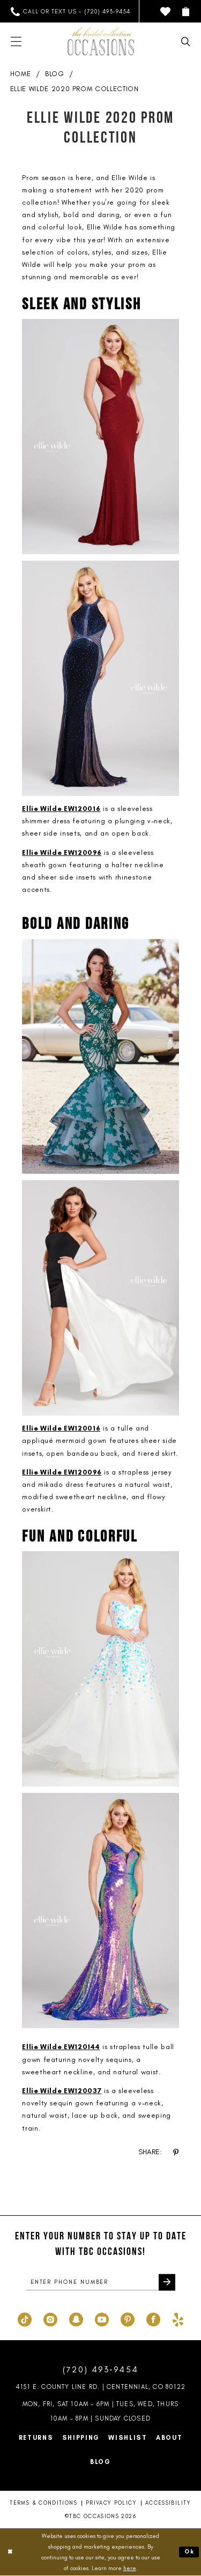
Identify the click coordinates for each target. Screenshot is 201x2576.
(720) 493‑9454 (101, 2370)
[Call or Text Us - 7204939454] (70, 11)
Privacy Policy (111, 2503)
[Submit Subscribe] (166, 2282)
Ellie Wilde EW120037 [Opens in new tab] (61, 2091)
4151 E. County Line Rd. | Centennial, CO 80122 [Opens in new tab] (100, 2387)
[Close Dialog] (10, 2553)
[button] (186, 11)
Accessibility (168, 2503)
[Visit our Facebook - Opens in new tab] (153, 2319)
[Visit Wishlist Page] (165, 11)
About (169, 2438)
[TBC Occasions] (101, 41)
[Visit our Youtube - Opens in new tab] (101, 2319)
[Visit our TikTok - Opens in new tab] (24, 2319)
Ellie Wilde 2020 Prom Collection (74, 89)
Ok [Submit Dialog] (189, 2552)
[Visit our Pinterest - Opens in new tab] (127, 2319)
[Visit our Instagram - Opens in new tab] (50, 2319)
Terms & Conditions (43, 2503)
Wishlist (127, 2438)
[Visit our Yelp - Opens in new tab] (178, 2319)
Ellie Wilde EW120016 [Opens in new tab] (61, 809)
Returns (36, 2438)
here (129, 2568)
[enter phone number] (100, 2282)
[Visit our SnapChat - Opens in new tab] (76, 2319)
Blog (54, 74)
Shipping (81, 2438)
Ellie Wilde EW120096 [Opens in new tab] (61, 852)
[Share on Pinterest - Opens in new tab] (176, 2152)
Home (20, 74)
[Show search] (186, 41)
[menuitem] (70, 11)
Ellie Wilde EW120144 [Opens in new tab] (61, 2047)
